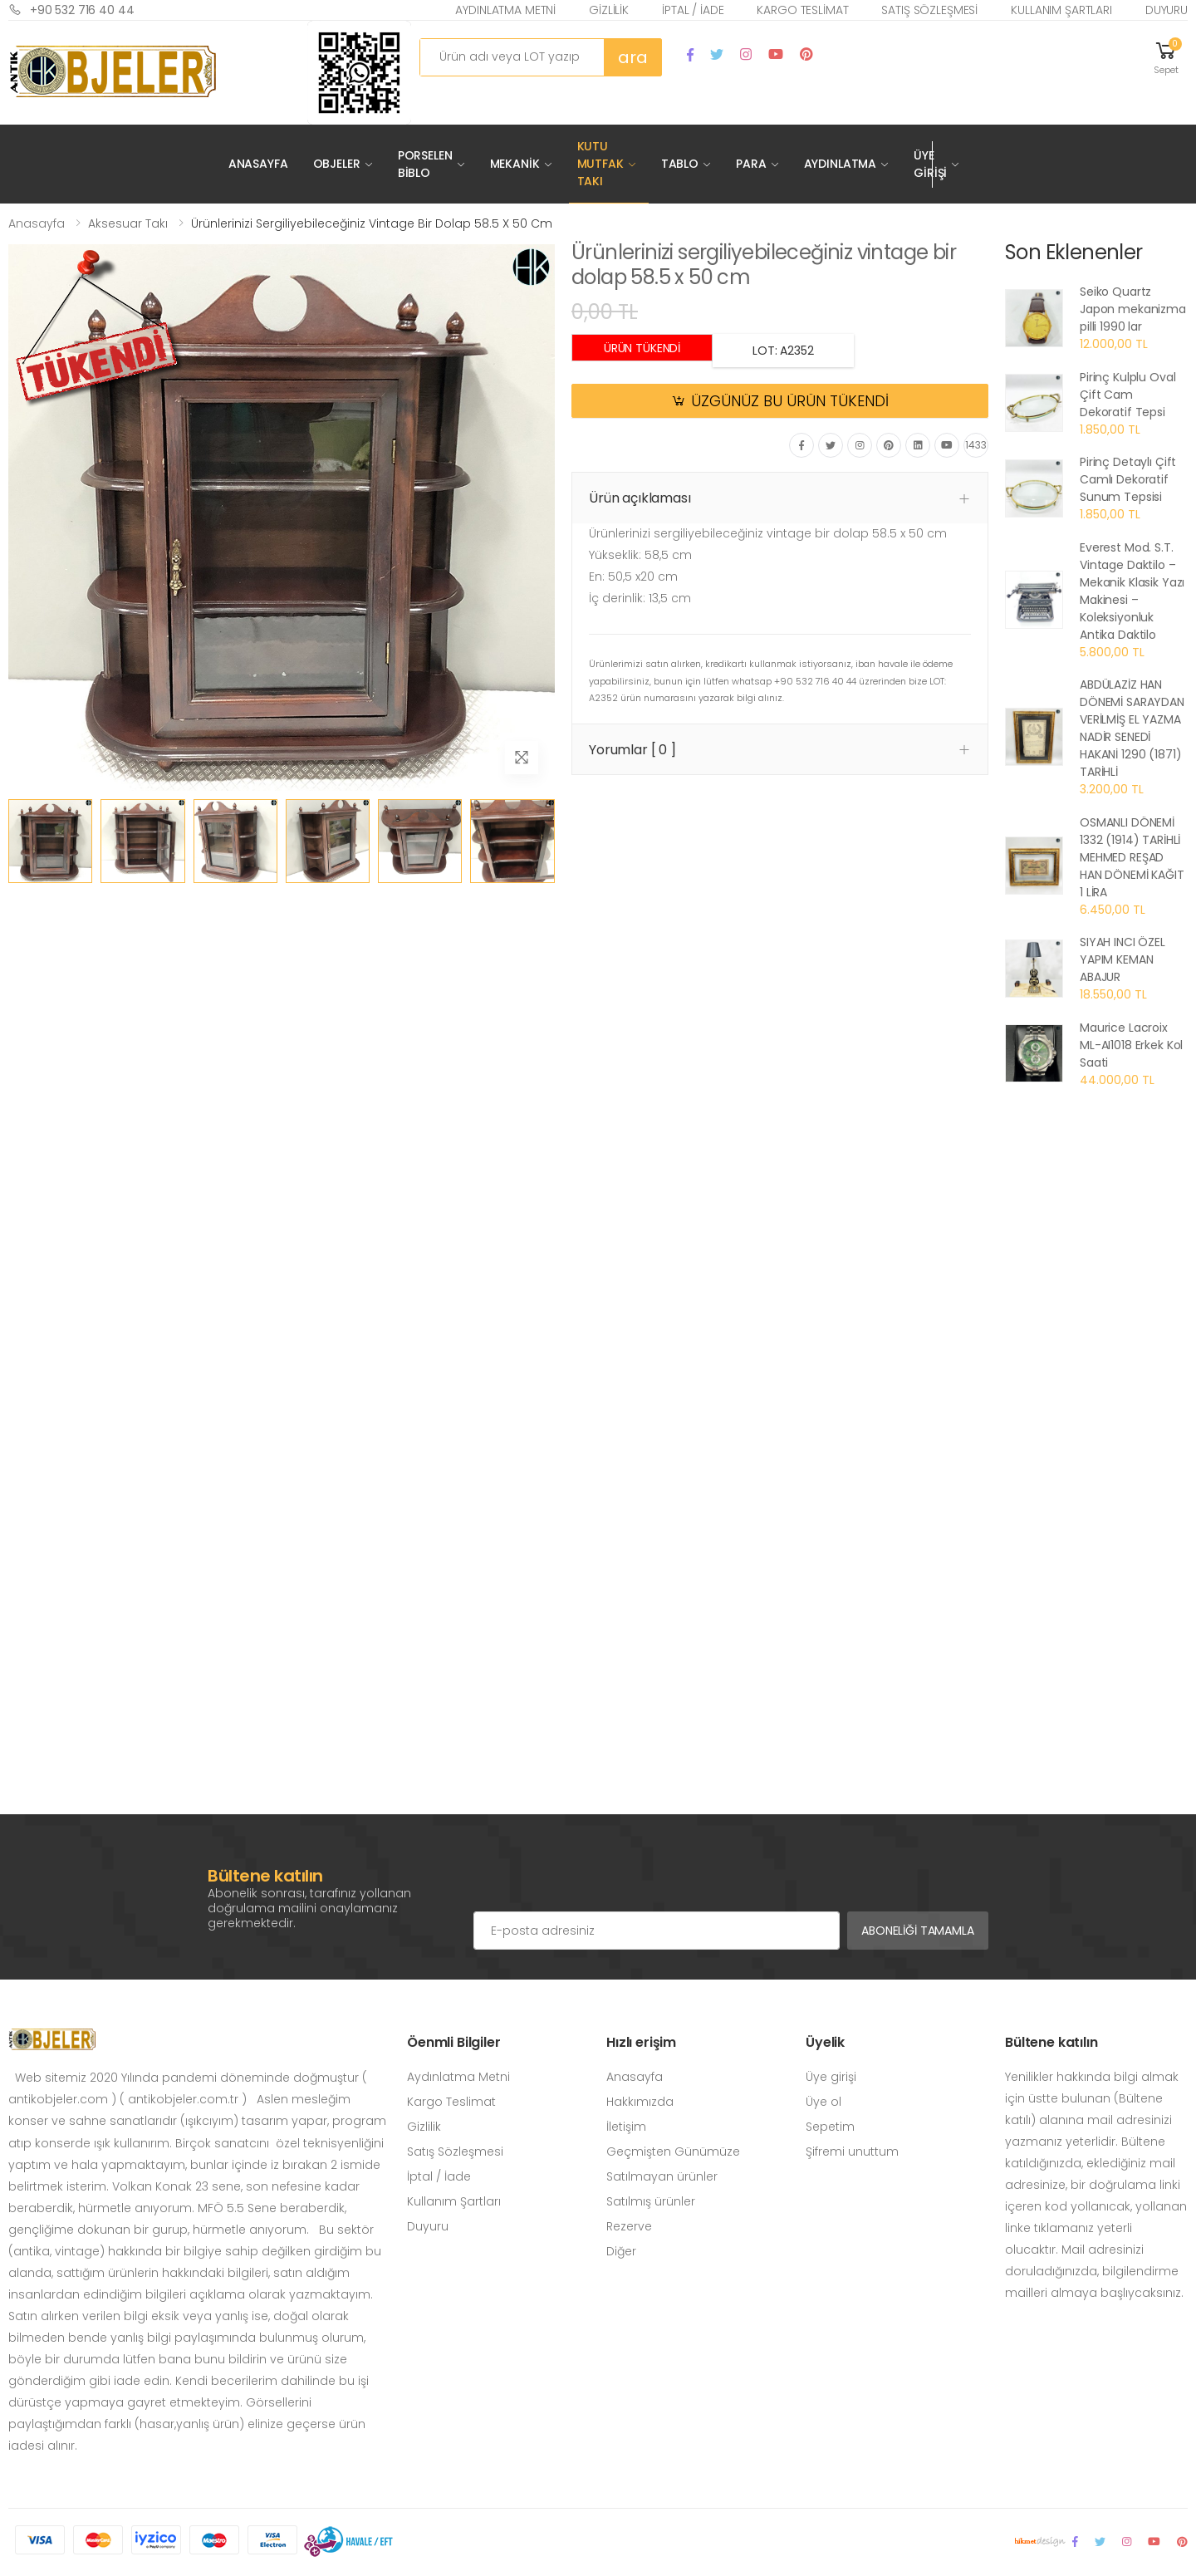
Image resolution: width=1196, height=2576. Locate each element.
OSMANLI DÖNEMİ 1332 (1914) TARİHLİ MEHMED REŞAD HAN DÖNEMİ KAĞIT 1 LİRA (1132, 857)
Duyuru (1166, 10)
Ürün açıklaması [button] (640, 498)
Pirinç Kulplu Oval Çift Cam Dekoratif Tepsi (1127, 394)
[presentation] (599, 1878)
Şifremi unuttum (852, 2151)
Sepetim (830, 2126)
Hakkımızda (640, 2101)
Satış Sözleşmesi (929, 10)
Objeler (336, 163)
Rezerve (629, 2226)
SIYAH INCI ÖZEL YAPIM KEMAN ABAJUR (1122, 959)
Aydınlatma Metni (505, 10)
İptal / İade (692, 10)
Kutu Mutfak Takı (600, 163)
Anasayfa (258, 163)
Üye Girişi (930, 164)
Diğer (621, 2251)
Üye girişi (831, 2076)
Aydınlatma (840, 163)
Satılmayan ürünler (662, 2176)
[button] (1166, 57)
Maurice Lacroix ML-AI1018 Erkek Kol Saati (1131, 1045)
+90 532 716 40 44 (71, 9)
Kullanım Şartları (1061, 10)
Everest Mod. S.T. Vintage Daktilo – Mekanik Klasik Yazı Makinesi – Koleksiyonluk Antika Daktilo (1132, 591)
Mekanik (515, 163)
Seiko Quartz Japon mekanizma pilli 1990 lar (1133, 309)
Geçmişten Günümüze (673, 2151)
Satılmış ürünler (650, 2201)
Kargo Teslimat (802, 10)
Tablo (679, 163)
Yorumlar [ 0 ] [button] (632, 749)
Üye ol (823, 2101)
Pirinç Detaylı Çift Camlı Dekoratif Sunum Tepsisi (1128, 479)
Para (751, 163)
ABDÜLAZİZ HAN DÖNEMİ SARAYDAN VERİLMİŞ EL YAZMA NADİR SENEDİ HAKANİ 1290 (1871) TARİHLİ (1132, 728)
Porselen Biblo (425, 164)
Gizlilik (609, 10)
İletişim (626, 2126)
